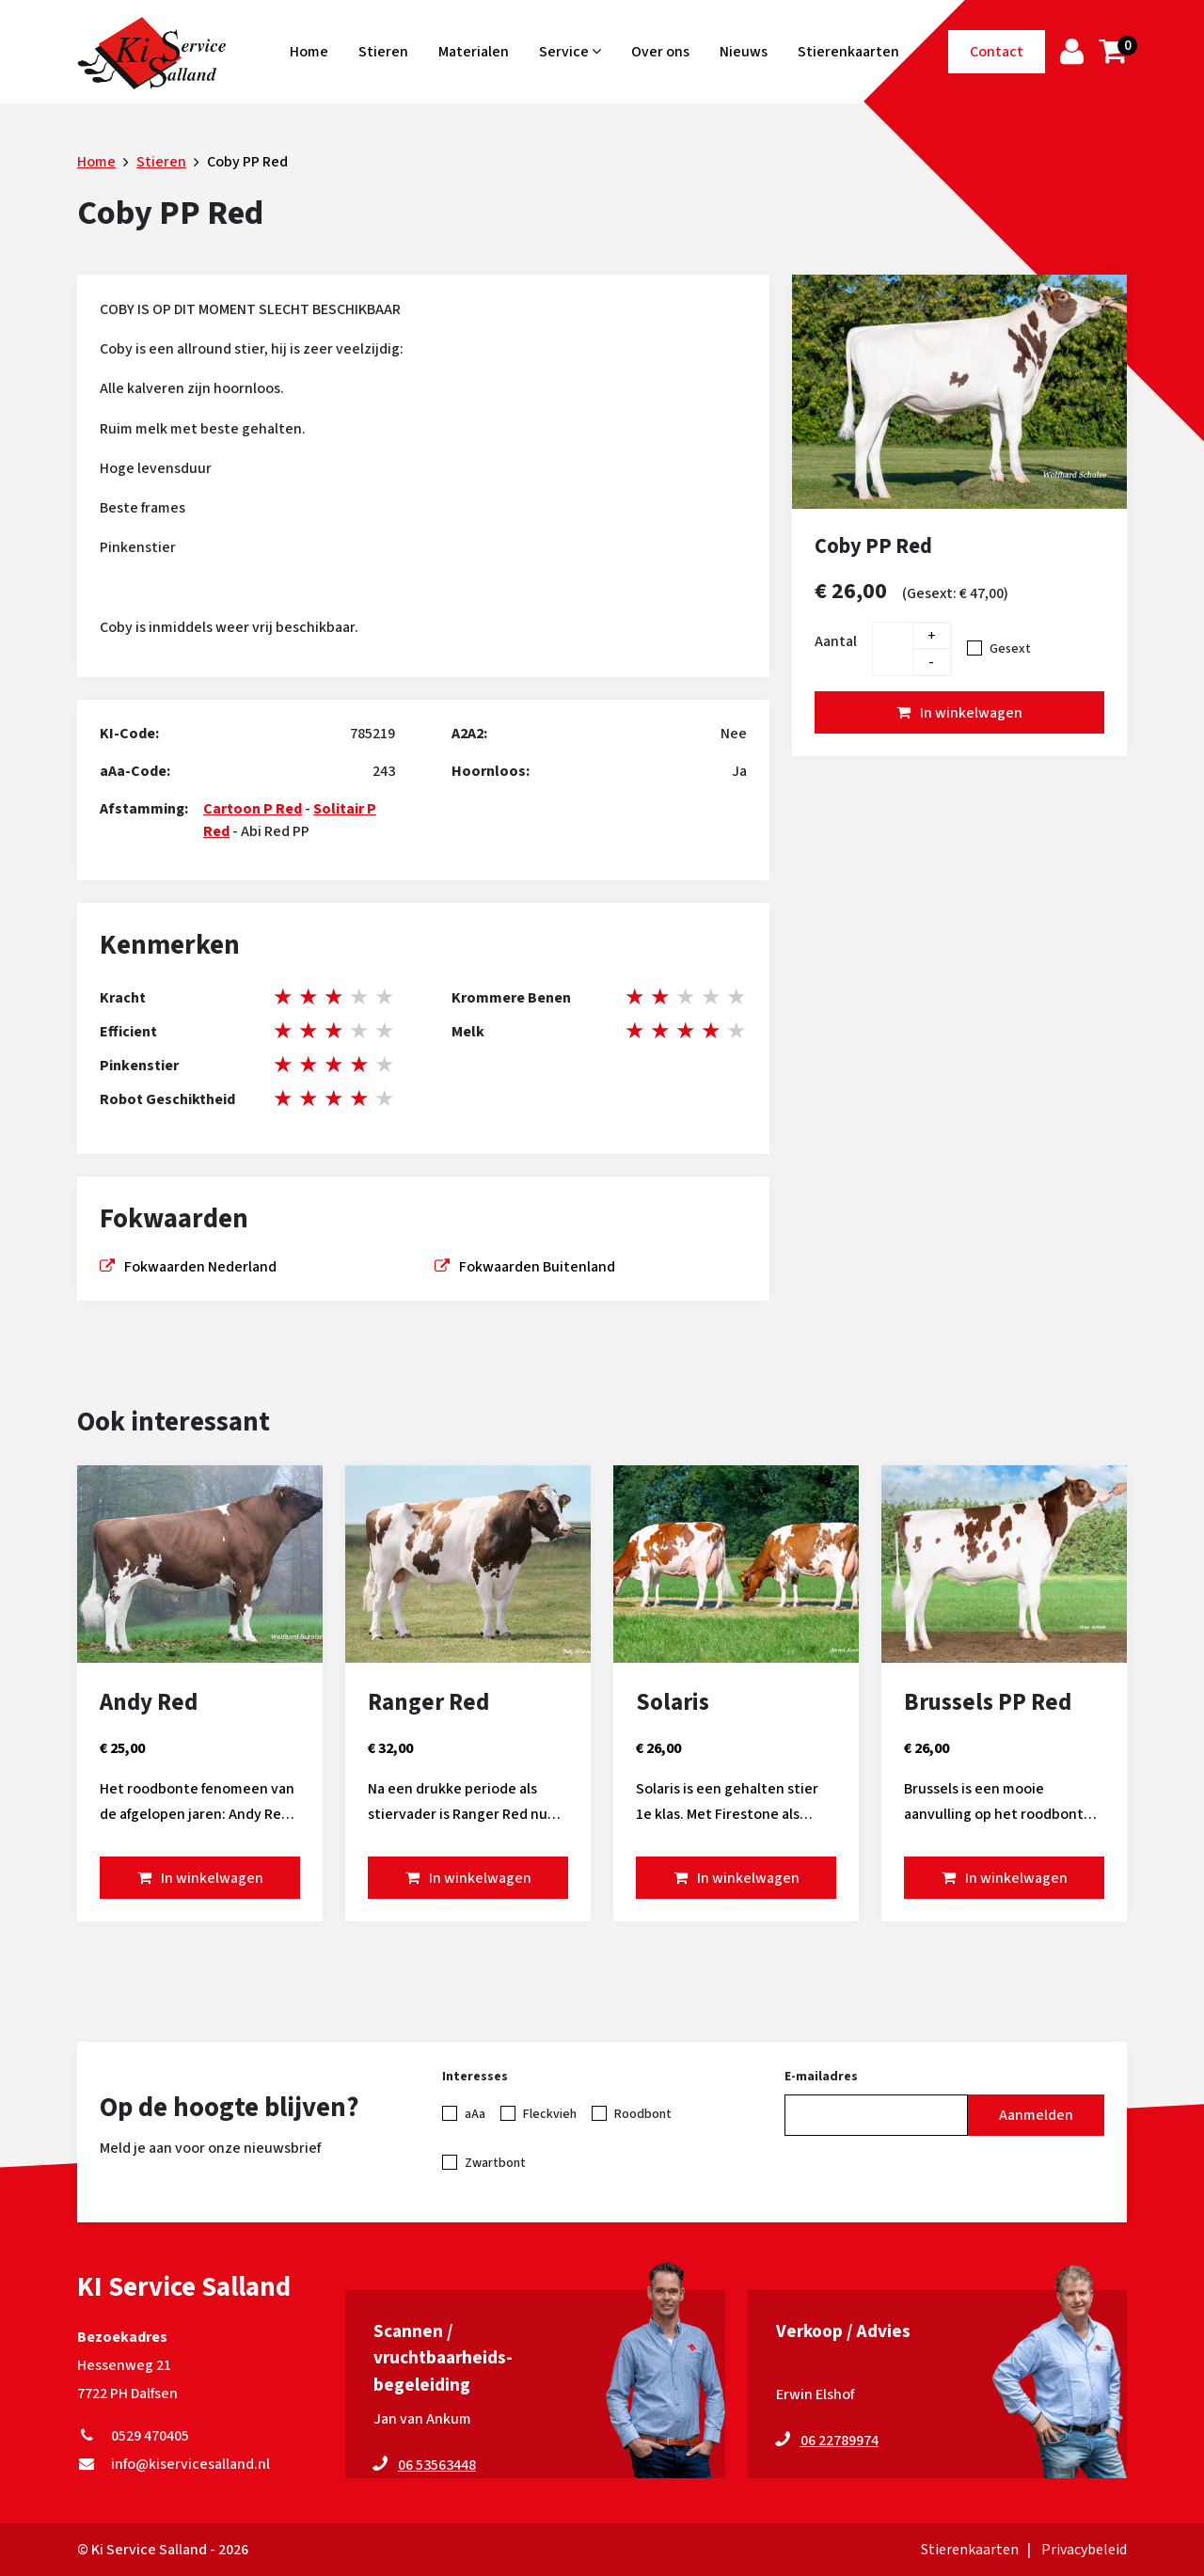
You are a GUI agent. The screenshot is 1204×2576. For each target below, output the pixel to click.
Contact (996, 51)
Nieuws (744, 51)
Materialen (473, 51)
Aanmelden (1036, 2115)
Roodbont (643, 2114)
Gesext (1010, 649)
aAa (475, 2114)
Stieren (383, 51)
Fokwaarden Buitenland (537, 1266)
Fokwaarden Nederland (200, 1266)
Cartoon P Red (252, 808)
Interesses (475, 2076)
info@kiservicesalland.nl (173, 2464)
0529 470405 (133, 2436)
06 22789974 (839, 2440)
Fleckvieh (550, 2114)
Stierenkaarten (848, 51)
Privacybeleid (1084, 2549)
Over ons (660, 51)
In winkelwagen (971, 713)
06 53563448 (437, 2465)
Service (570, 51)
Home (309, 51)
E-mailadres (821, 2076)
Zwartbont (495, 2163)
